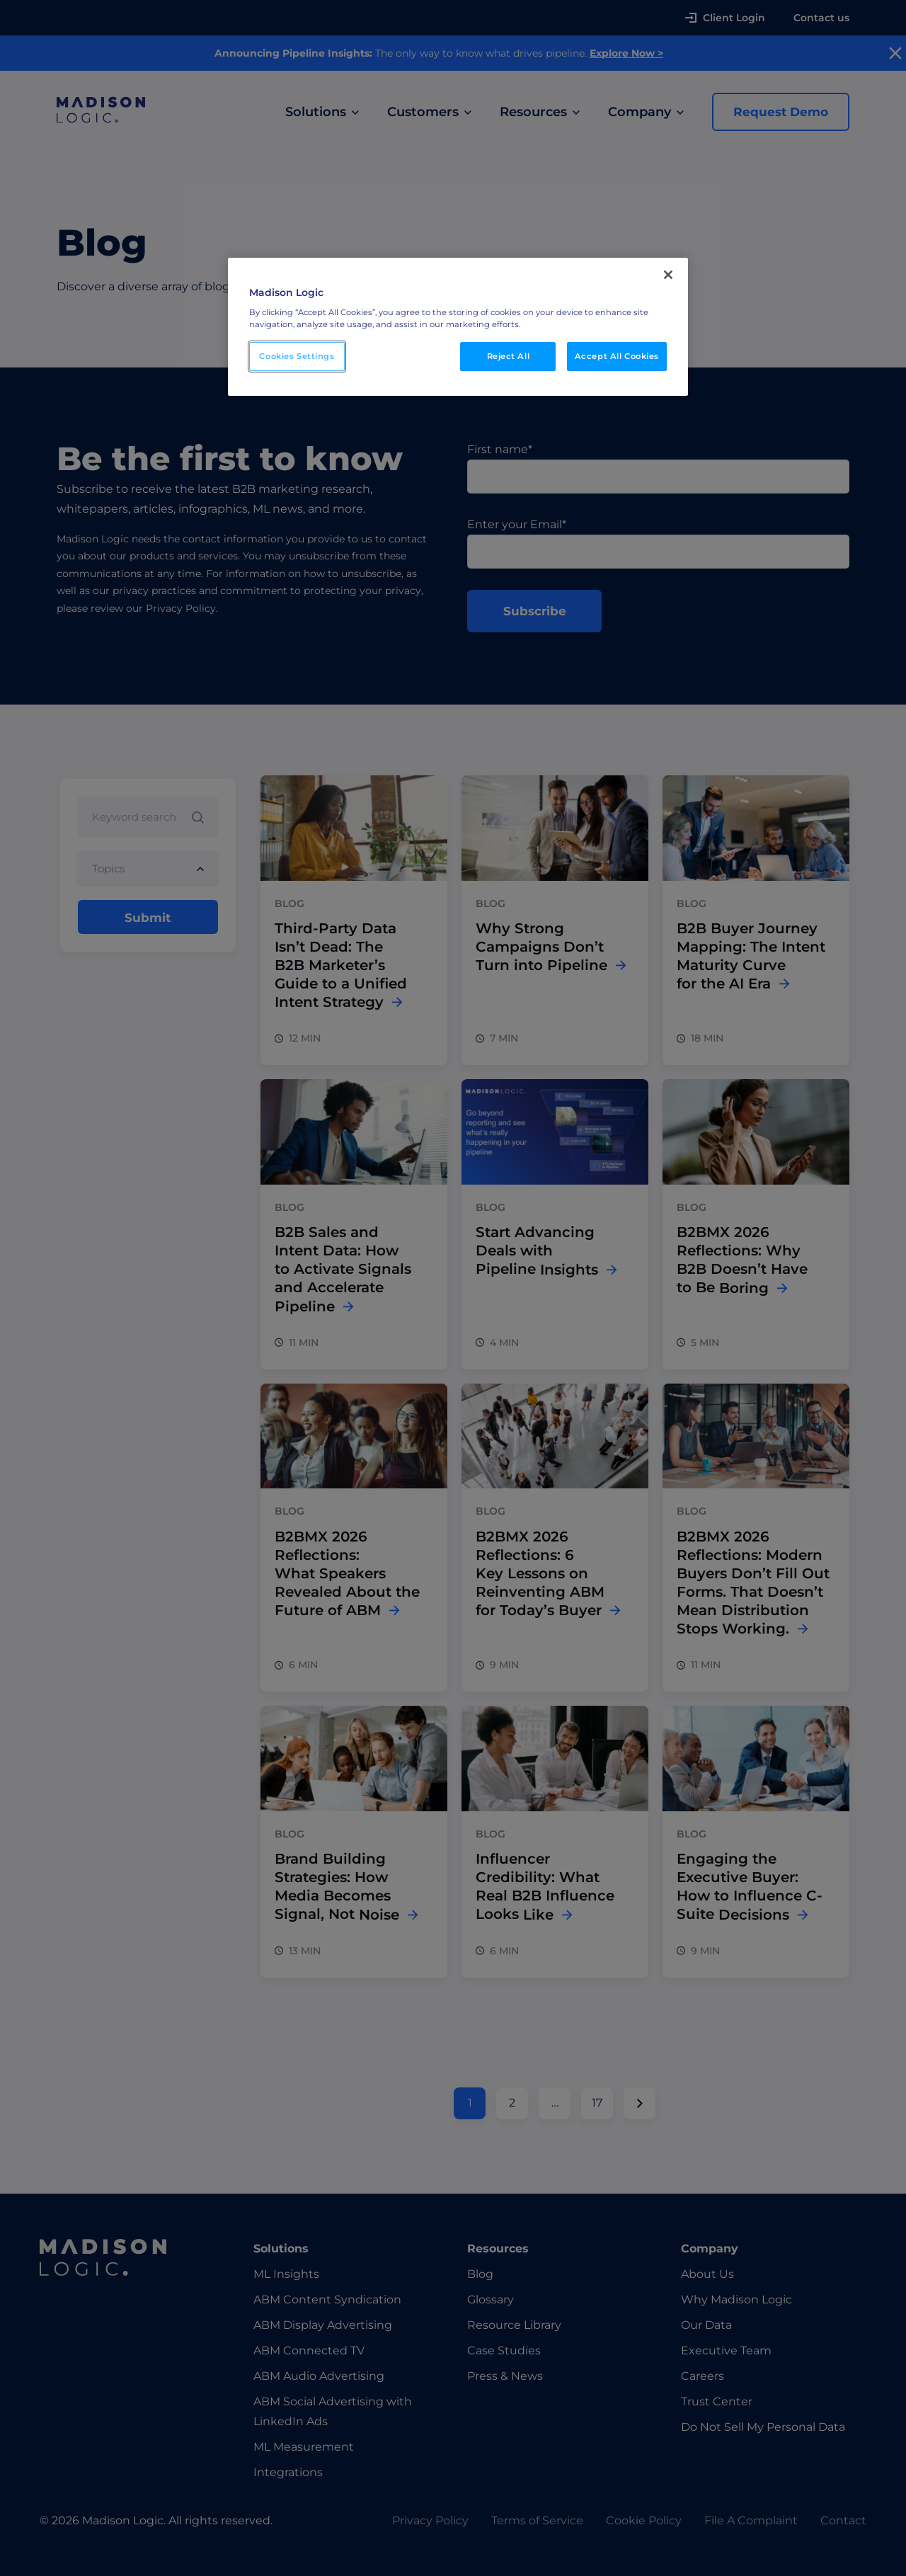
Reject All (508, 356)
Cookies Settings (296, 356)
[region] (458, 327)
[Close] (668, 274)
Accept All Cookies (617, 356)
